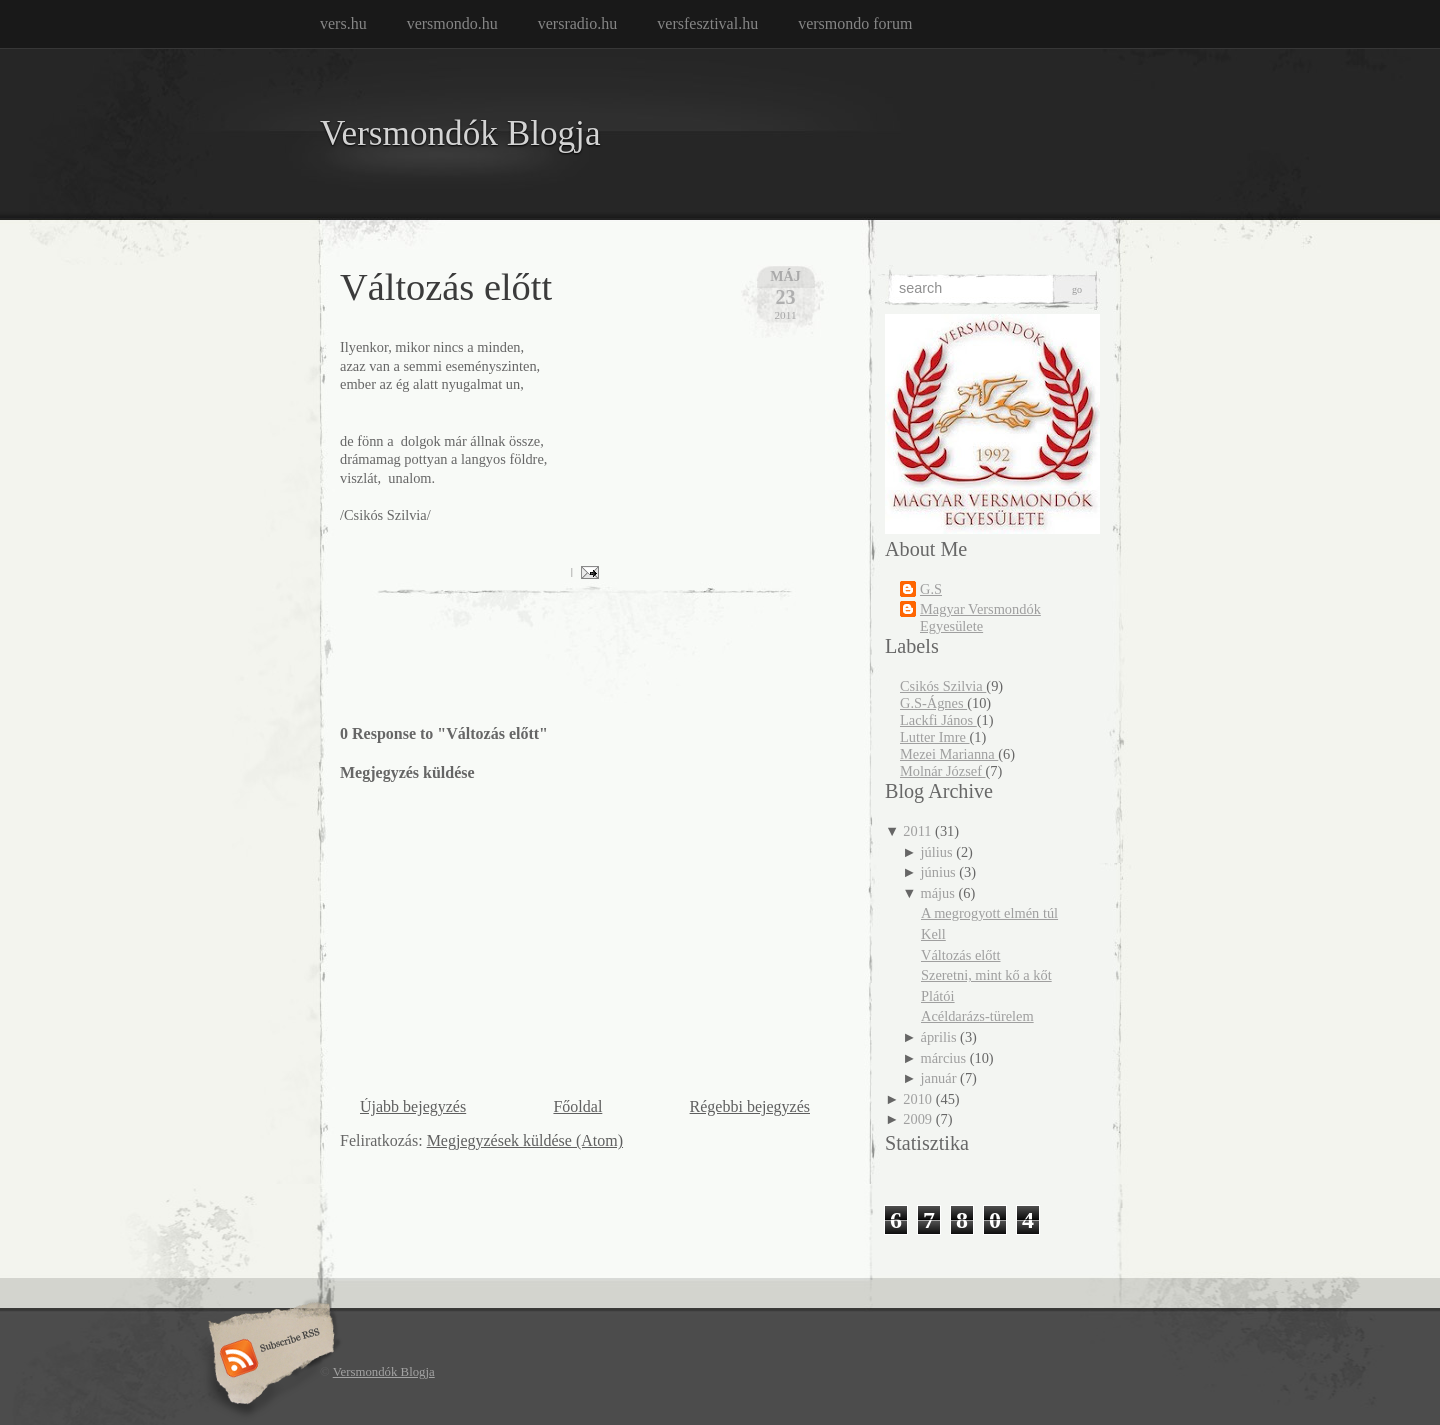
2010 (917, 1099)
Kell (933, 934)
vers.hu (343, 23)
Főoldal (577, 1106)
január (939, 1078)
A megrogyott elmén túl (989, 913)
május (938, 893)
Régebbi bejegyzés (750, 1106)
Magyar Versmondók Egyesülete (980, 617)
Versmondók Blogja (460, 133)
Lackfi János (938, 720)
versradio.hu (578, 23)
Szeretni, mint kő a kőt (986, 975)
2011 (917, 831)
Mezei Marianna (949, 754)
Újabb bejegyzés (413, 1106)
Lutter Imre (935, 737)
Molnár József (943, 771)
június (938, 872)
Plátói (938, 996)
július (937, 852)
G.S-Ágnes (933, 703)
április (939, 1037)
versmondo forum (855, 23)
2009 (917, 1119)
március (944, 1058)
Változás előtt (446, 287)
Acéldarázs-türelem (977, 1016)
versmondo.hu (452, 23)
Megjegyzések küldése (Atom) (525, 1140)
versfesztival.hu (707, 23)
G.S (931, 589)
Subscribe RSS (268, 1360)
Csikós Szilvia (943, 686)
